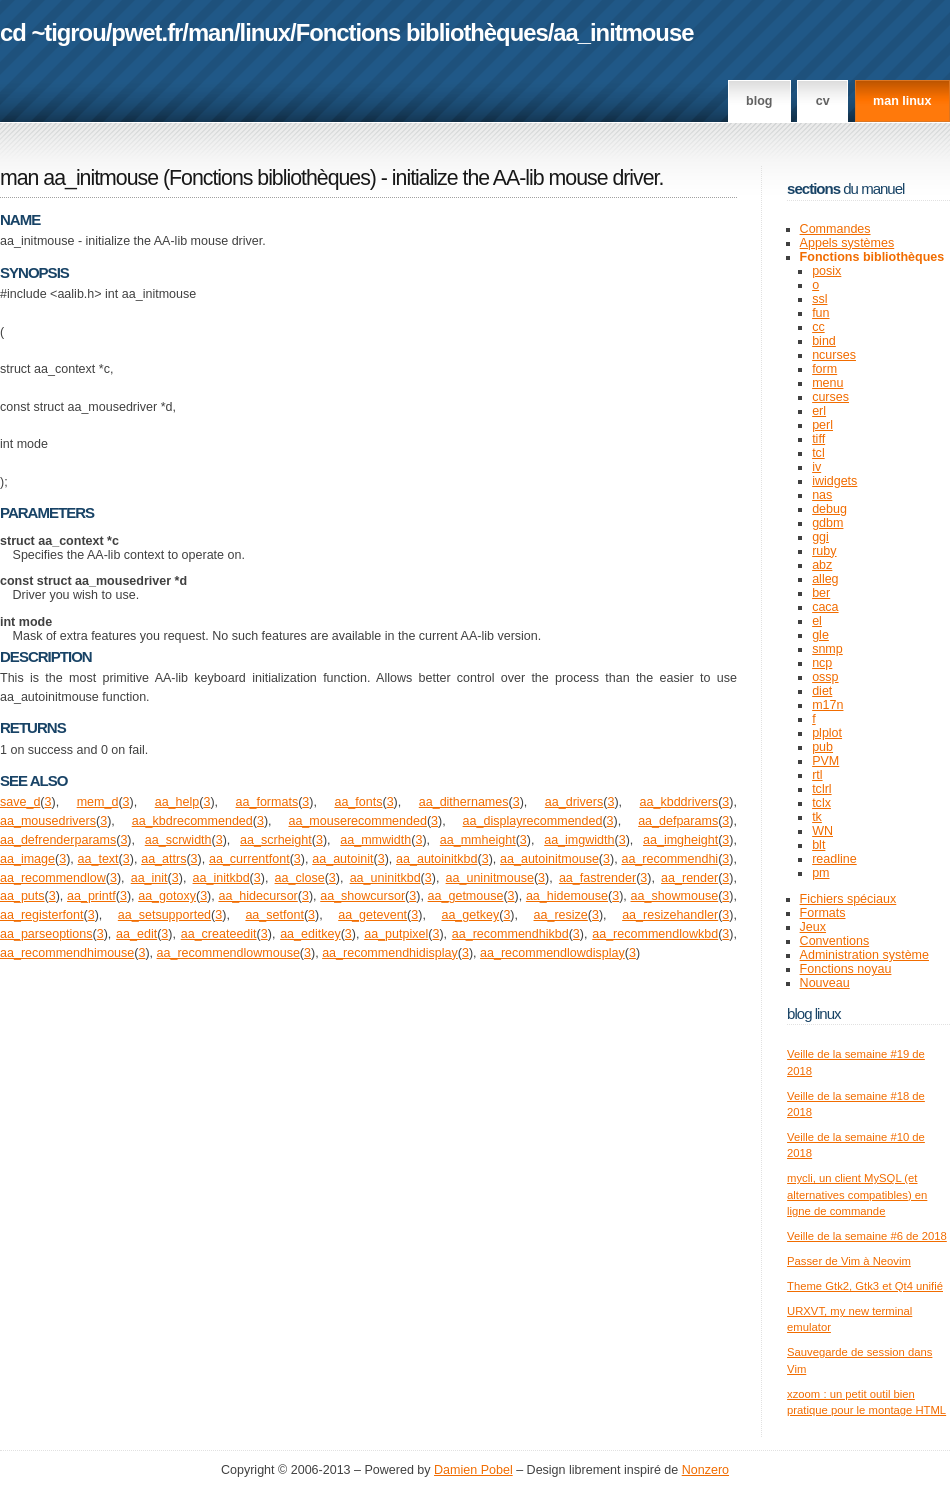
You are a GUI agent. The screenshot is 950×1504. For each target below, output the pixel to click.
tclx (821, 803)
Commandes (835, 229)
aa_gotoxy (167, 896)
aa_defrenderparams (58, 840)
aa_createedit (219, 934)
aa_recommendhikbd (510, 934)
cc (818, 327)
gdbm (827, 523)
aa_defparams (678, 821)
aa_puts (22, 896)
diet (822, 691)
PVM (825, 761)
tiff (818, 439)
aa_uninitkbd (385, 878)
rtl (817, 775)
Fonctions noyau (846, 969)
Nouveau (825, 983)
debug (829, 509)
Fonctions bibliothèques (422, 32)
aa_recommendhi (669, 859)
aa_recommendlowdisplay (552, 953)
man (211, 32)
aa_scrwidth (178, 840)
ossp (825, 677)
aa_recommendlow (53, 878)
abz (822, 565)
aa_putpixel (396, 934)
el (817, 621)
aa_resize (561, 915)
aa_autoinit (342, 859)
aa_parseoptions (46, 934)
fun (820, 313)
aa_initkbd (221, 878)
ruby (824, 551)
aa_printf (91, 896)
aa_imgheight (680, 840)
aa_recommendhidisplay (390, 953)
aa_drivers (574, 802)
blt (818, 845)
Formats (823, 913)
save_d (20, 802)
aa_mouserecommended (357, 821)
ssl (819, 299)
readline (834, 859)
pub (822, 747)
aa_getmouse (466, 896)
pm (820, 873)
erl (819, 411)
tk (817, 817)
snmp (827, 649)
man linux (902, 101)
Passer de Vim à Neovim (849, 1261)
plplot (827, 733)
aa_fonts (358, 802)
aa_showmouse (675, 896)
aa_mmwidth (375, 840)
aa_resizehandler (670, 915)
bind (824, 341)
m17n (827, 705)
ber (821, 593)
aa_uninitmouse (490, 878)
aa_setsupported (164, 915)
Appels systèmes (847, 243)
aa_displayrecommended (533, 821)
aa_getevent (372, 915)
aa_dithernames (464, 802)
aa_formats (267, 802)
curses (830, 397)
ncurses (834, 355)
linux (265, 32)
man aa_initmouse (79, 178)
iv (816, 467)
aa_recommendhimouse (67, 953)
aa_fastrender (597, 878)
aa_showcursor (362, 896)
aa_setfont (274, 915)
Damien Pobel (473, 1470)
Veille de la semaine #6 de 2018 (867, 1236)
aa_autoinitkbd (436, 859)
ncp (822, 663)
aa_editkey (310, 934)
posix (826, 271)
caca (825, 607)
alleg (825, 579)
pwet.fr (146, 32)
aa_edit (136, 934)
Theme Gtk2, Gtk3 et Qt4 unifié (865, 1286)
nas (822, 495)
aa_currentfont (249, 859)
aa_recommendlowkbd (655, 934)
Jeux (813, 927)
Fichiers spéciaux (848, 899)
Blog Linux (814, 1013)
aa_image (27, 859)
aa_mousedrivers (48, 821)
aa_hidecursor (257, 896)
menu (827, 383)
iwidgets (834, 481)
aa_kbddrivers (679, 802)
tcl (818, 453)
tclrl (821, 789)
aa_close (300, 878)
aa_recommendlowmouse (228, 953)
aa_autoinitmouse (549, 859)
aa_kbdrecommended (192, 821)
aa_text (98, 859)
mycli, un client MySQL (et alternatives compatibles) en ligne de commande (857, 1194)
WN (822, 831)
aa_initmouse (623, 32)
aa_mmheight (478, 840)
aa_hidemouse (567, 896)
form (824, 369)
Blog (759, 101)
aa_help (177, 802)
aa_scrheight (276, 840)
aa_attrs (163, 859)
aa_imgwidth (579, 840)
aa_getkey (470, 915)
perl (822, 425)
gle (820, 635)
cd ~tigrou (53, 32)
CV (823, 101)
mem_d (98, 802)
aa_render (689, 878)
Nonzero (705, 1470)
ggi (820, 537)
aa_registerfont (42, 915)
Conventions (835, 941)
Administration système (864, 955)
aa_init (149, 878)
